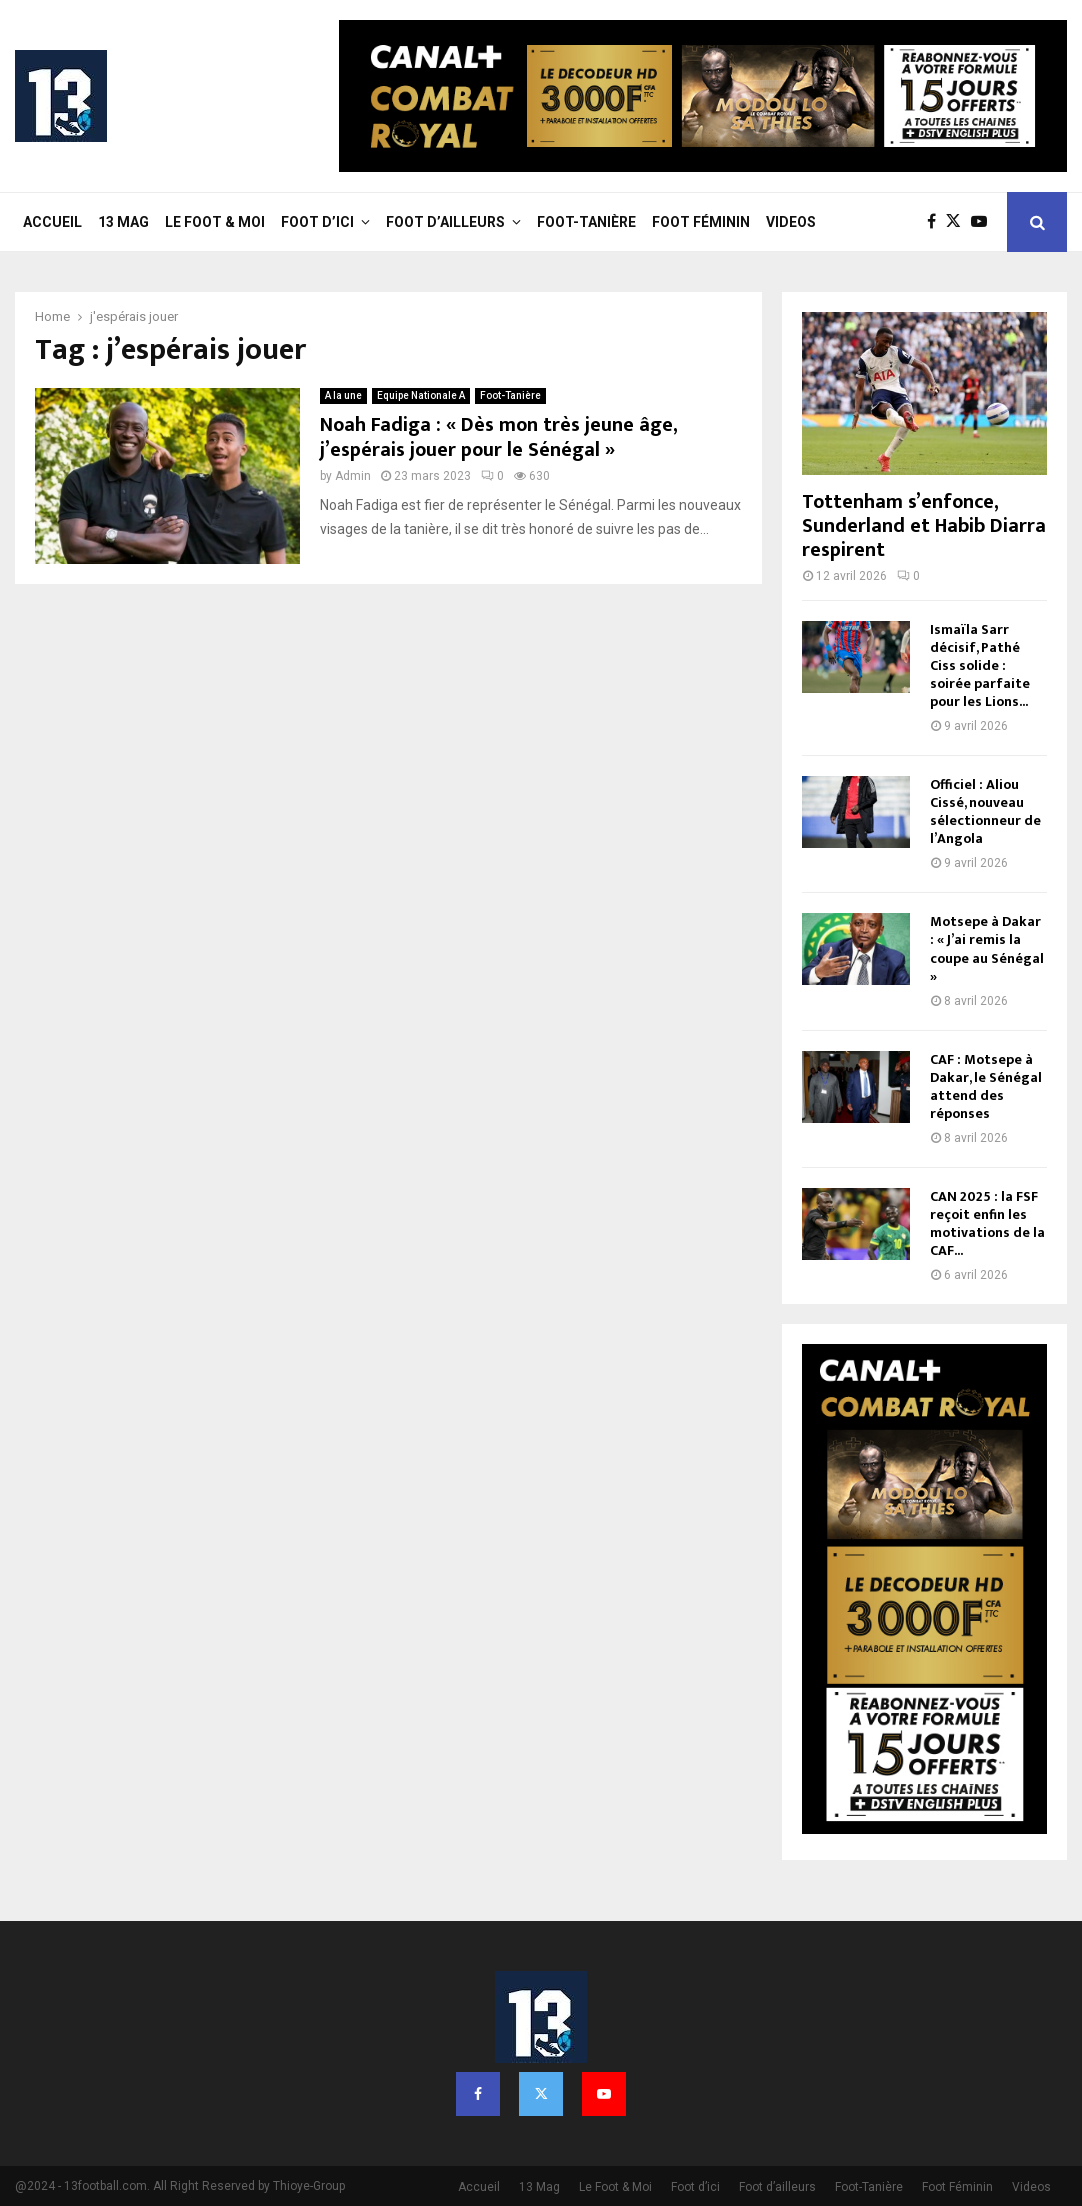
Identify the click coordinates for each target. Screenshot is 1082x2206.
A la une (343, 395)
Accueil (52, 222)
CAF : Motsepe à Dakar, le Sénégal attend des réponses (986, 1086)
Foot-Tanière (586, 222)
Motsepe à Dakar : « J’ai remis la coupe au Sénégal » (987, 948)
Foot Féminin (701, 222)
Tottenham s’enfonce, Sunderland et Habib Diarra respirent (924, 526)
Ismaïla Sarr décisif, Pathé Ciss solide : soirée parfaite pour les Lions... (980, 665)
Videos (791, 222)
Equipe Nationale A (421, 395)
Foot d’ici (317, 222)
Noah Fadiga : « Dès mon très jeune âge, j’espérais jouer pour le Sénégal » (498, 437)
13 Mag (123, 222)
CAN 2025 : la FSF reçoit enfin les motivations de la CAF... (987, 1223)
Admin (353, 476)
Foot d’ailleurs (445, 222)
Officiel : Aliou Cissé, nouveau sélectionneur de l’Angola (985, 811)
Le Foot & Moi (215, 222)
